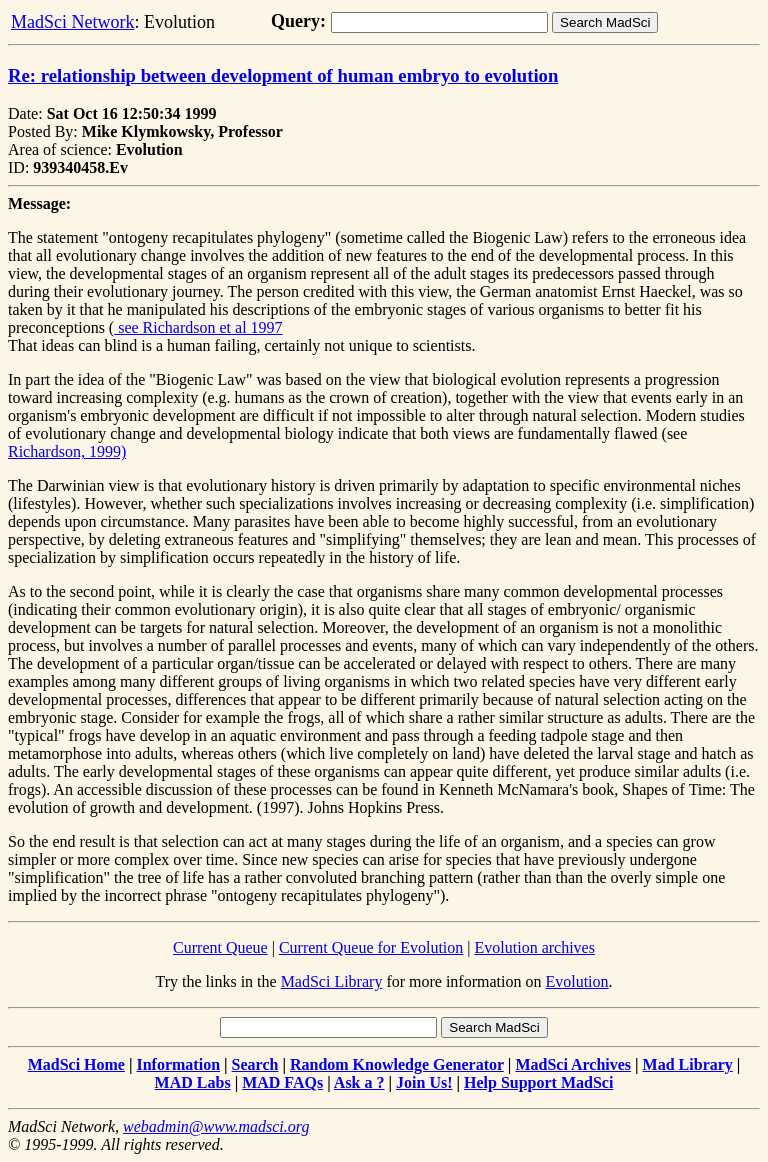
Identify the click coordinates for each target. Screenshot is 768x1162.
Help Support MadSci (538, 1082)
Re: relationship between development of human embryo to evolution (283, 75)
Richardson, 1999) (67, 451)
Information (178, 1064)
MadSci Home (76, 1064)
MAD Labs (193, 1082)
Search (255, 1064)
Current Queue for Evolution (371, 947)
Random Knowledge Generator (397, 1064)
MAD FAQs (282, 1082)
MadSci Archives (573, 1064)
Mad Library (688, 1064)
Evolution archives (535, 947)
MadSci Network (72, 22)
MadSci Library (332, 981)
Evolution (576, 981)
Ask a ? (359, 1082)
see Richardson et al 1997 (198, 327)
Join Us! (424, 1082)
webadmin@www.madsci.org (216, 1126)
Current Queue (220, 947)
